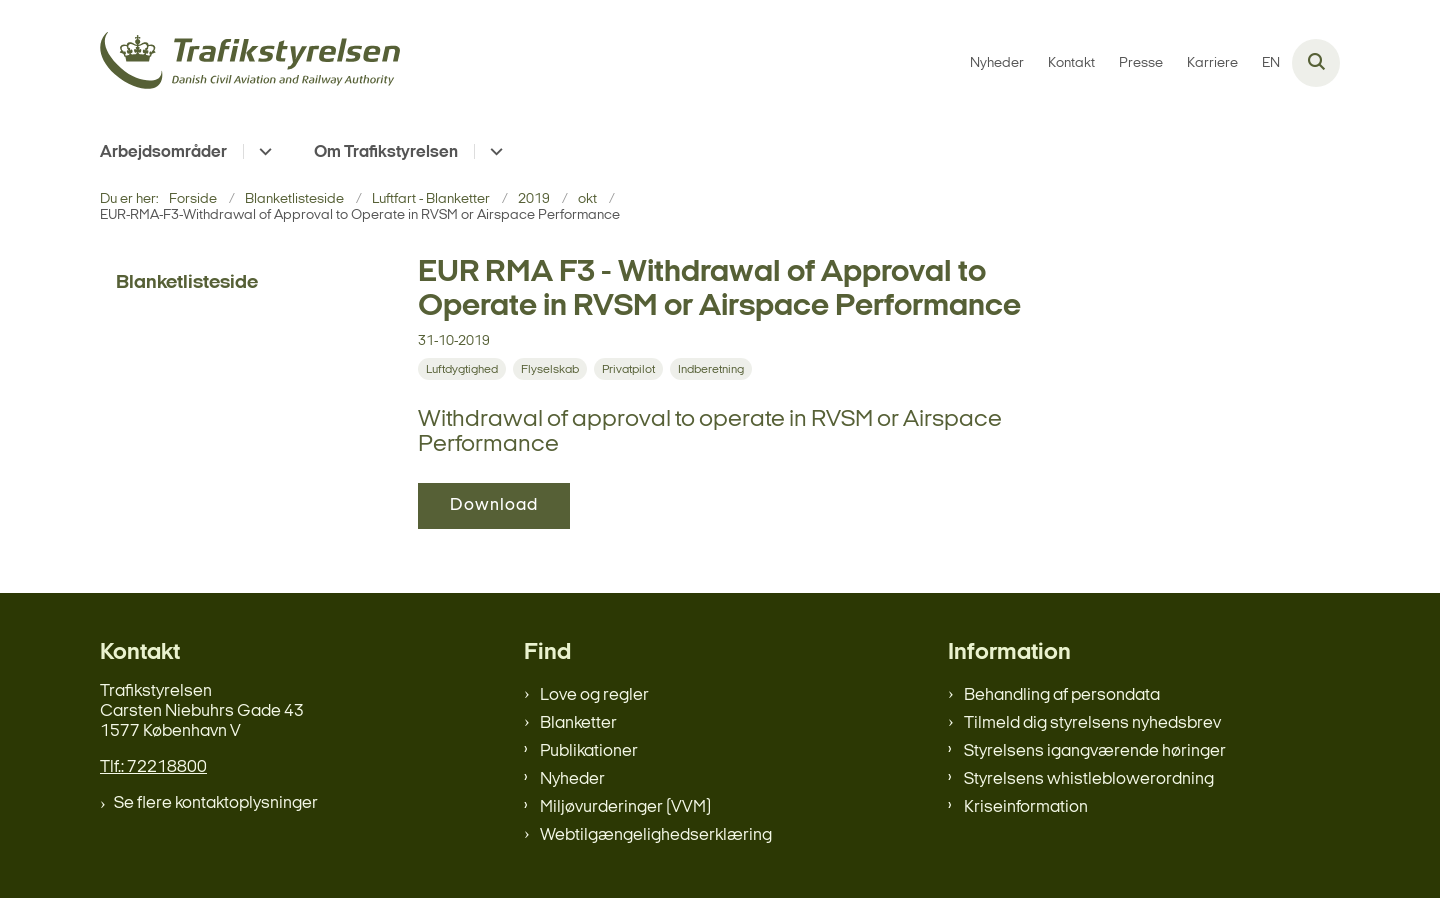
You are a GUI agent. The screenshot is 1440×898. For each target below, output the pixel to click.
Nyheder (572, 779)
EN (1271, 64)
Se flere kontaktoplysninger (216, 803)
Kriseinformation (1026, 807)
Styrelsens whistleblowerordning (1089, 779)
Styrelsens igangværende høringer (1095, 751)
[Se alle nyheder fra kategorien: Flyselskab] (552, 369)
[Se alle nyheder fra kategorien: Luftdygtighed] (464, 369)
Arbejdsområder (163, 152)
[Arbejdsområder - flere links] (262, 151)
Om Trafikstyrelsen (386, 152)
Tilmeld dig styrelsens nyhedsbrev (1092, 723)
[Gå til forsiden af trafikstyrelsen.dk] (250, 63)
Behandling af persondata (1062, 695)
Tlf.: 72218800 (153, 767)
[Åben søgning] (1316, 63)
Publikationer (589, 751)
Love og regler (594, 695)
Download (494, 505)
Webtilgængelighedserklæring (656, 835)
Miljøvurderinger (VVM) (625, 807)
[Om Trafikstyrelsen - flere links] (493, 151)
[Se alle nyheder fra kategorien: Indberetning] (713, 369)
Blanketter (578, 723)
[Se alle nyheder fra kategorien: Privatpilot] (630, 369)
